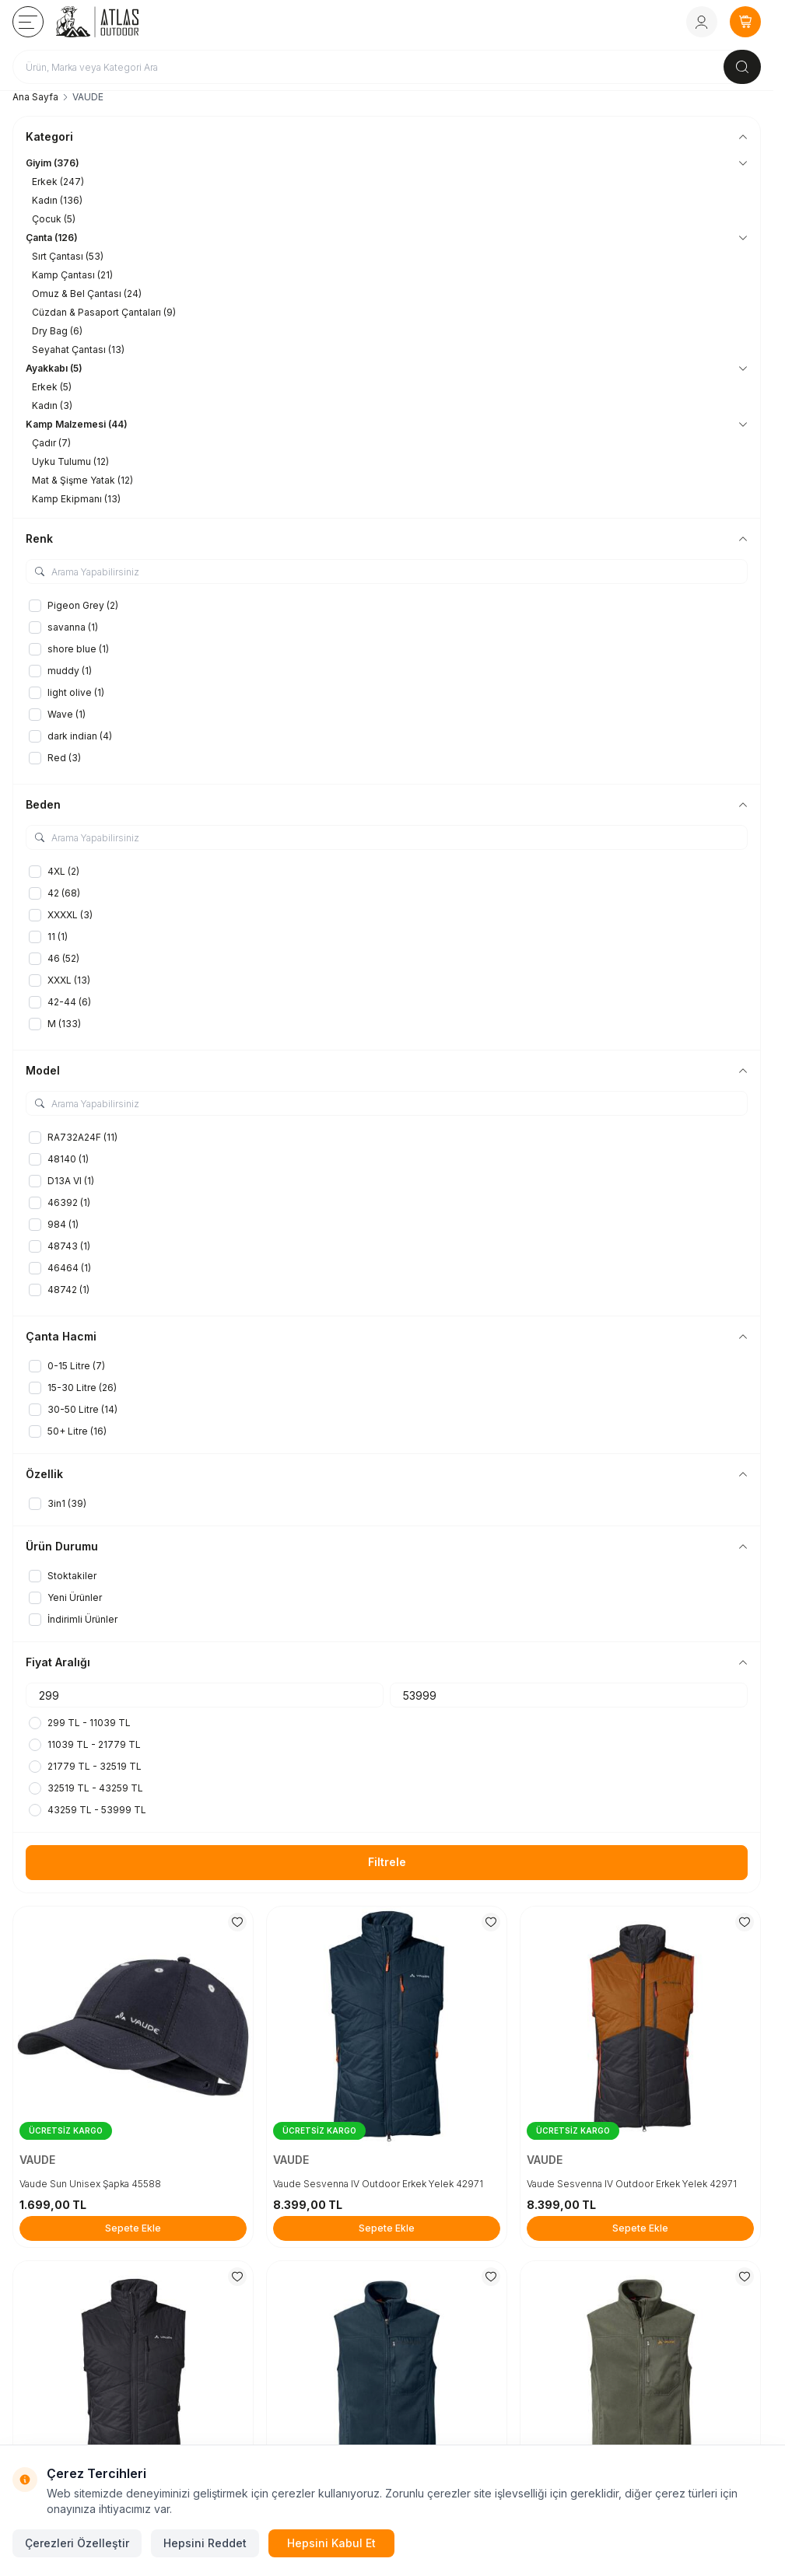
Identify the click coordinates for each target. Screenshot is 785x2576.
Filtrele (387, 1861)
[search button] (742, 67)
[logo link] (119, 21)
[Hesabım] (701, 21)
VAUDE (38, 2159)
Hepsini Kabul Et (331, 2543)
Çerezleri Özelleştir (77, 2543)
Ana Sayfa (35, 97)
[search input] (386, 67)
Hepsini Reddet (205, 2543)
